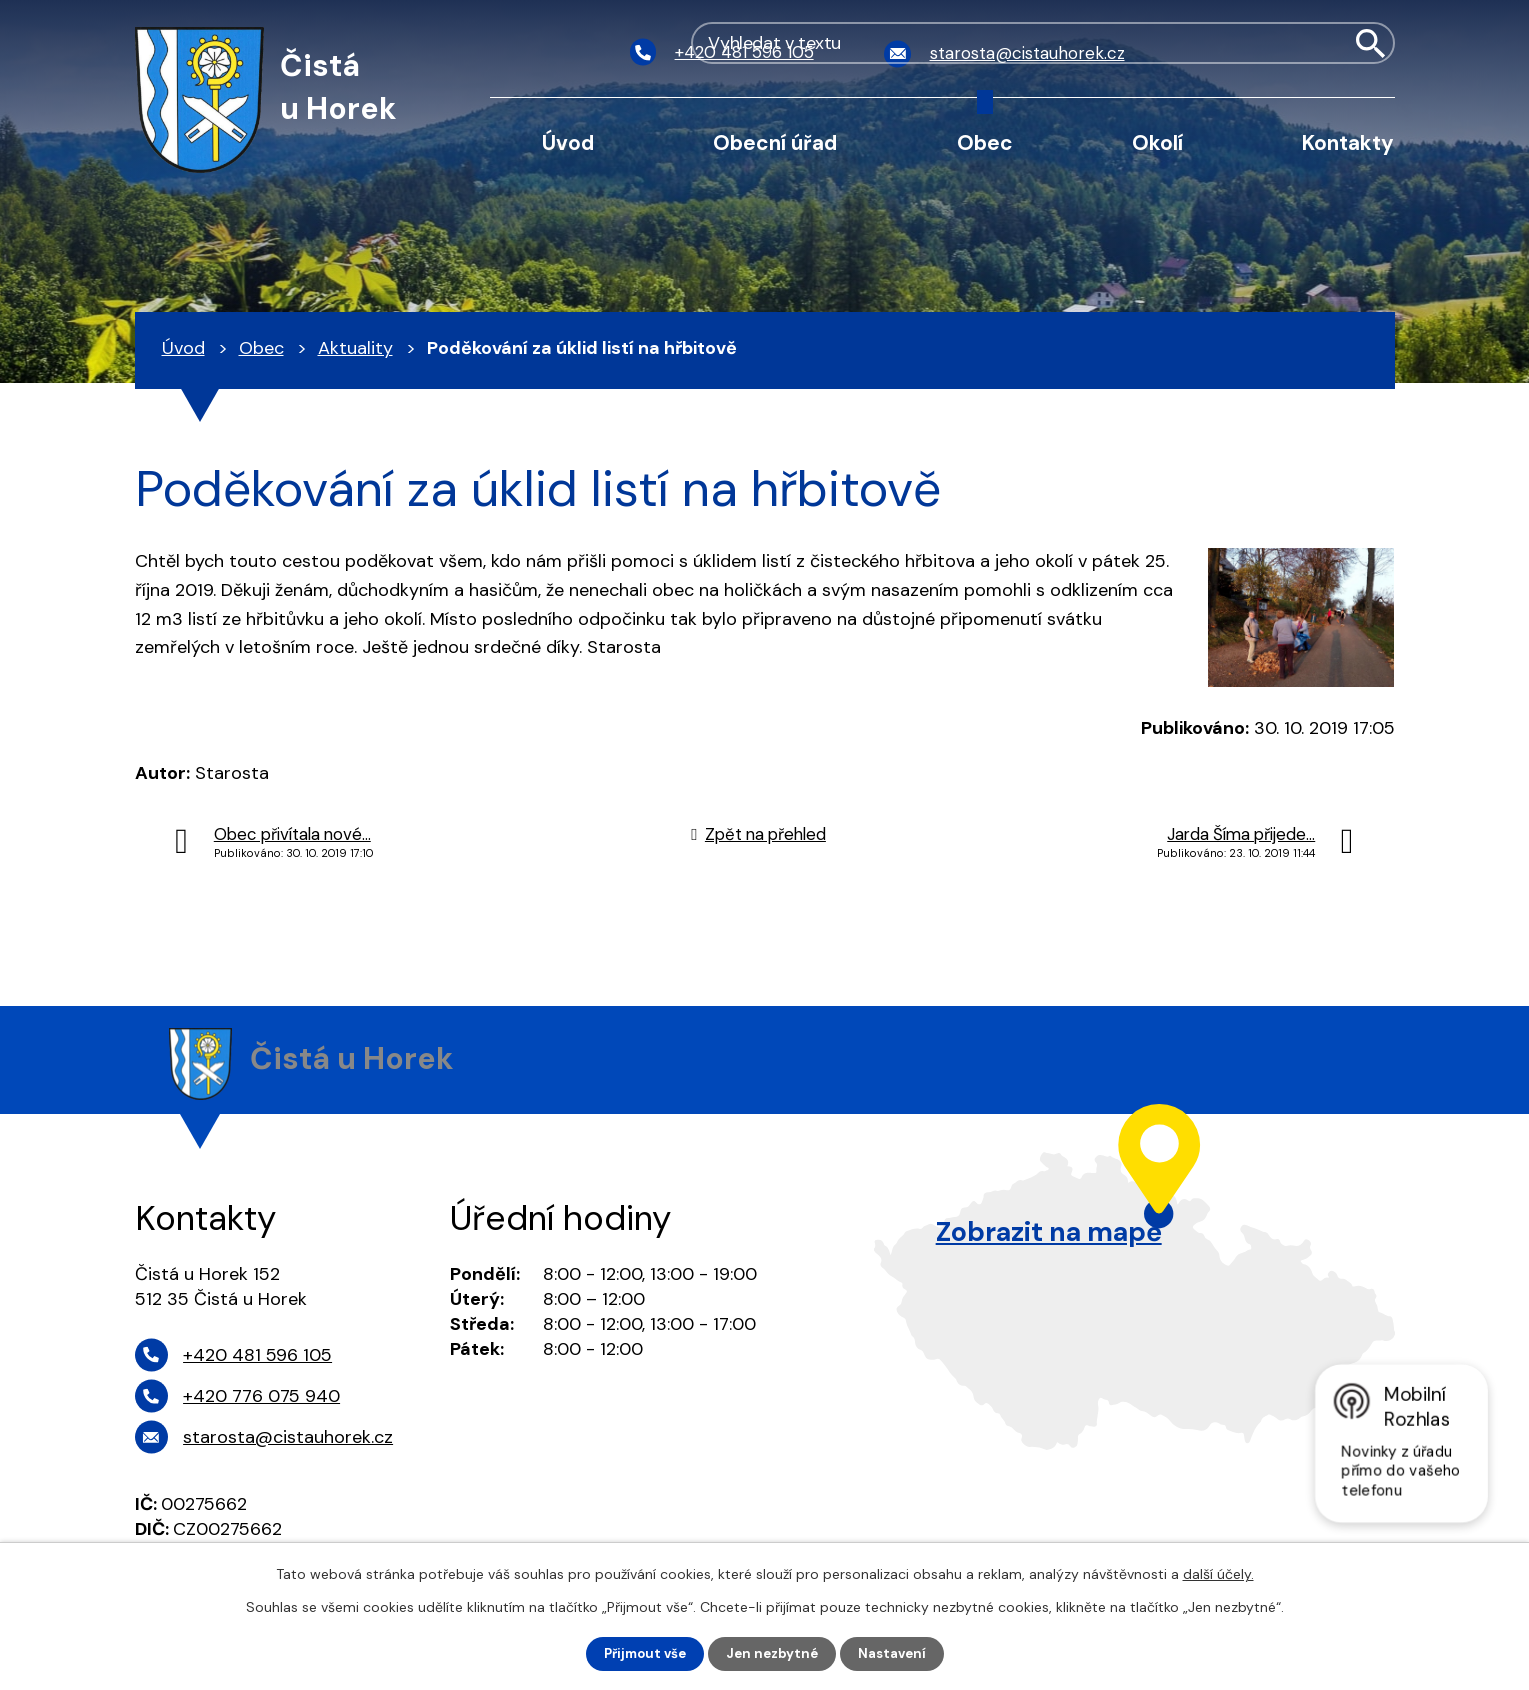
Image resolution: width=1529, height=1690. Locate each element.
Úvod (568, 142)
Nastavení (897, 1653)
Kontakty (1348, 142)
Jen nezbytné (773, 1653)
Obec (985, 142)
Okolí (1157, 142)
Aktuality (355, 348)
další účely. (1218, 1573)
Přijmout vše (640, 1653)
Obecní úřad (775, 142)
